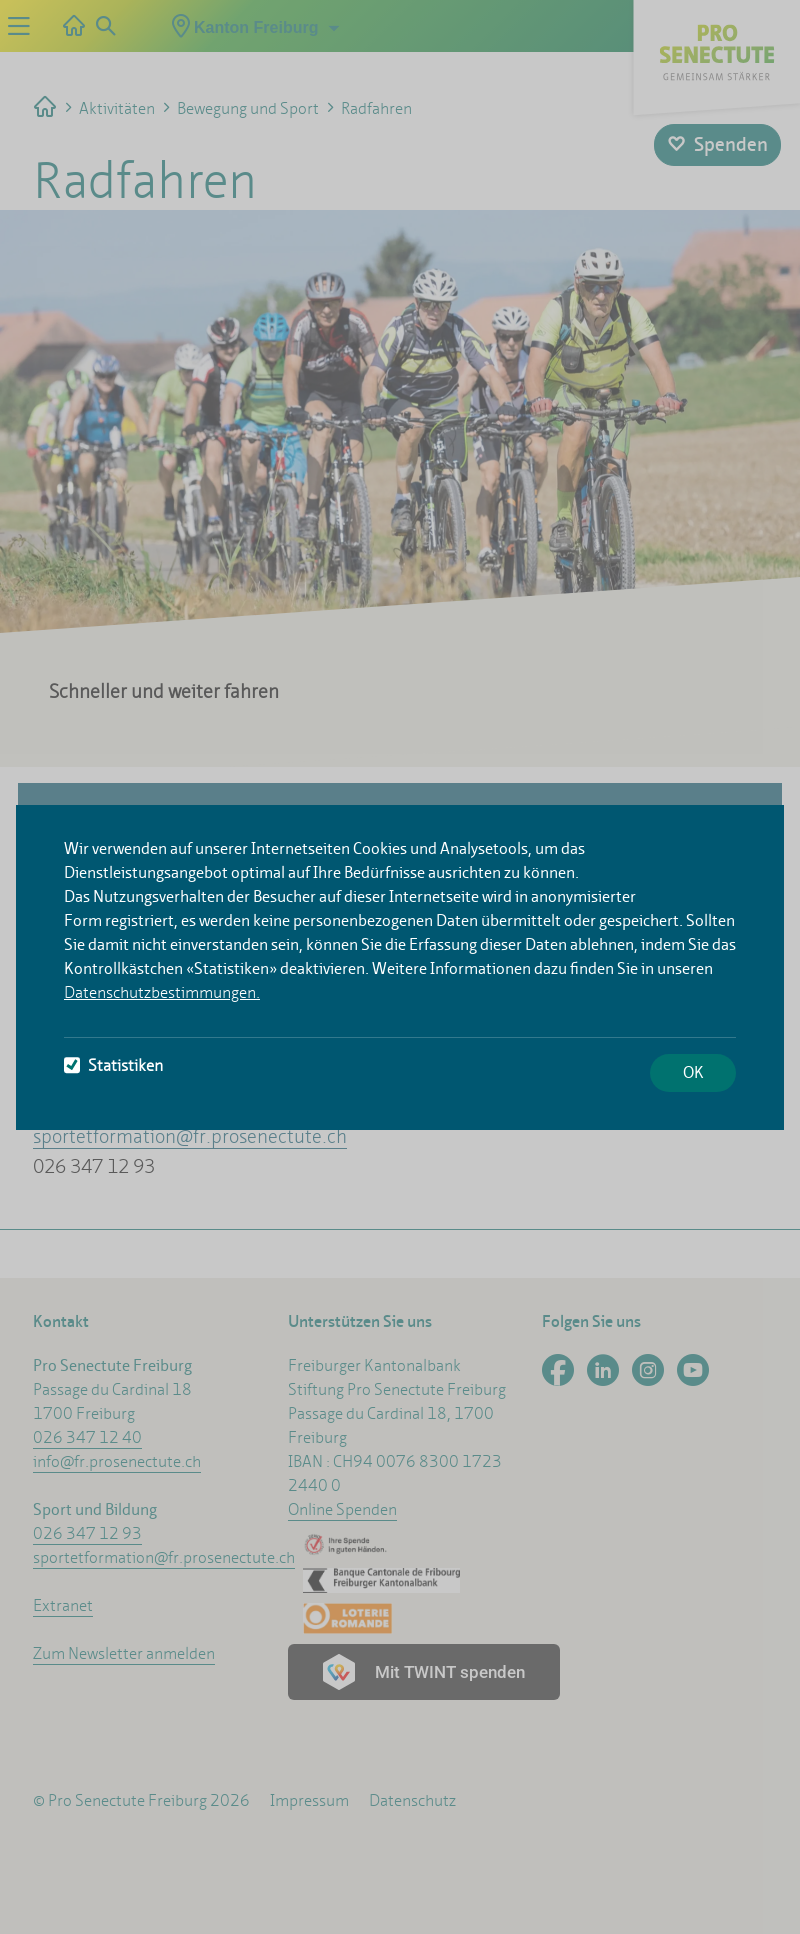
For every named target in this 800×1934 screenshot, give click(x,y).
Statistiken (113, 1065)
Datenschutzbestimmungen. (162, 992)
